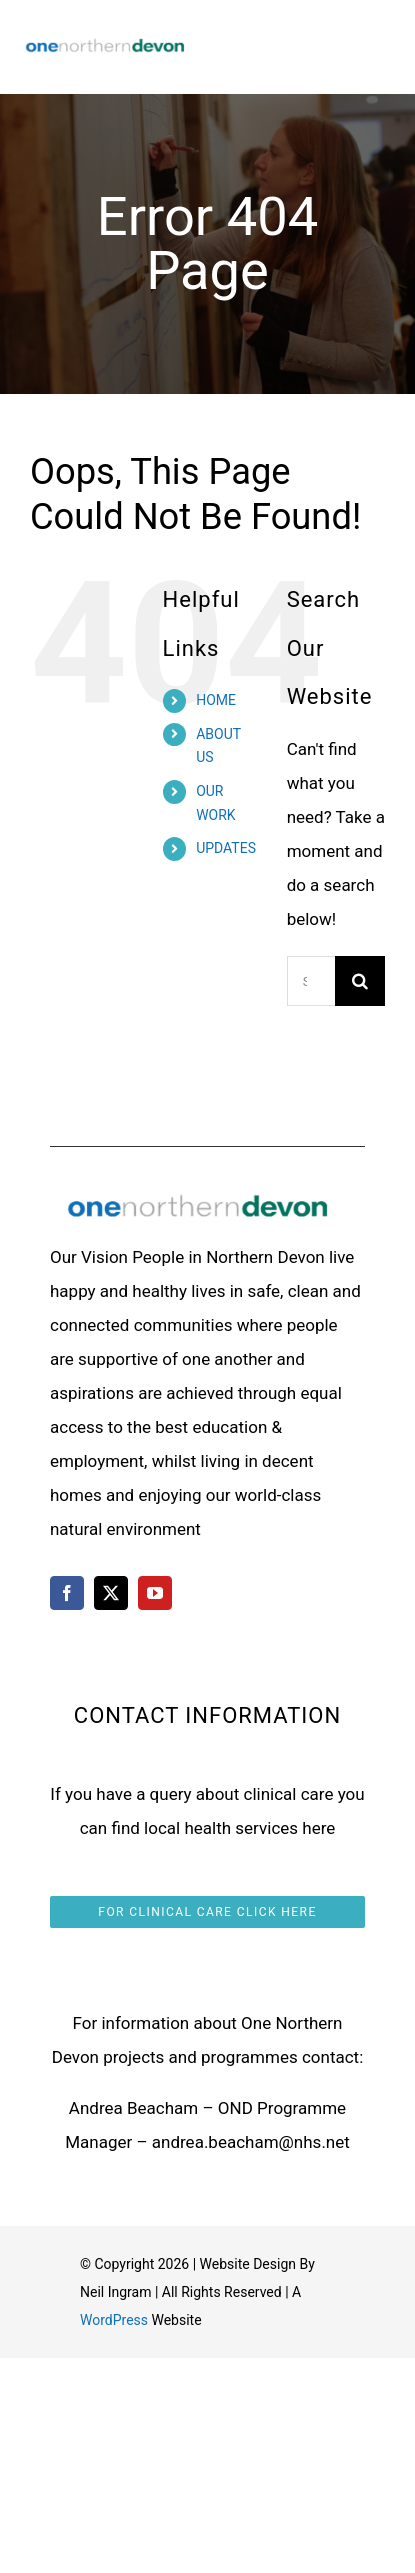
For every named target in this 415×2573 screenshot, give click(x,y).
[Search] (360, 981)
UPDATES (226, 848)
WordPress (114, 2320)
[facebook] (67, 1593)
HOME (216, 700)
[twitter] (111, 1593)
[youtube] (155, 1593)
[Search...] (311, 981)
